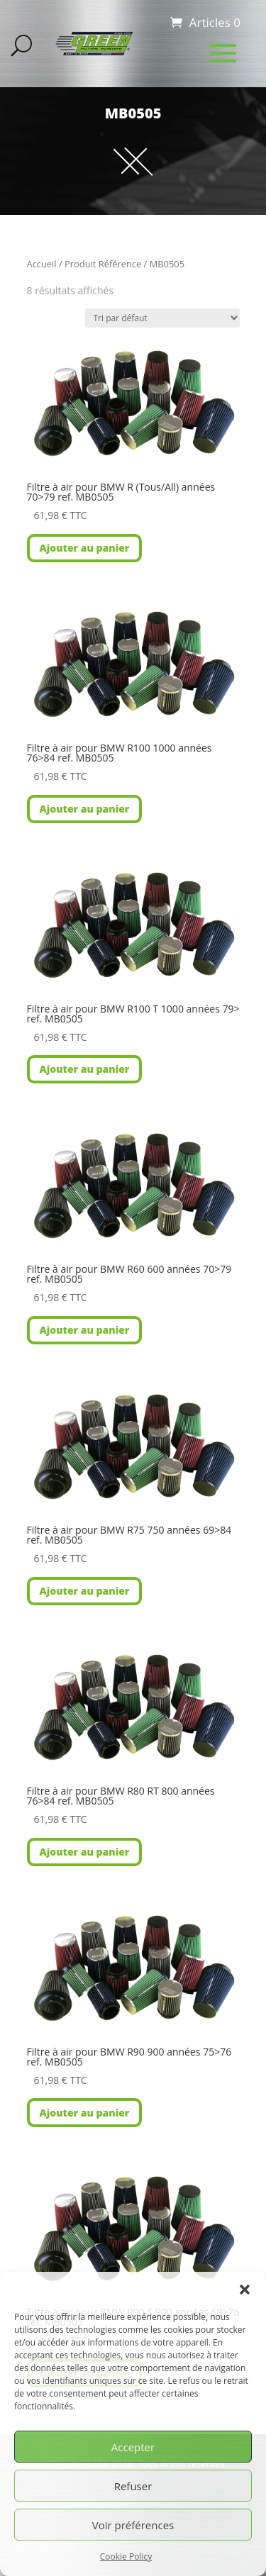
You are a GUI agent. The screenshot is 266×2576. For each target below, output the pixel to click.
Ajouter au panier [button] (85, 547)
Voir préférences (133, 2525)
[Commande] (162, 318)
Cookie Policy (126, 2556)
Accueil (42, 263)
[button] (245, 2289)
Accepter (133, 2447)
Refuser (133, 2486)
